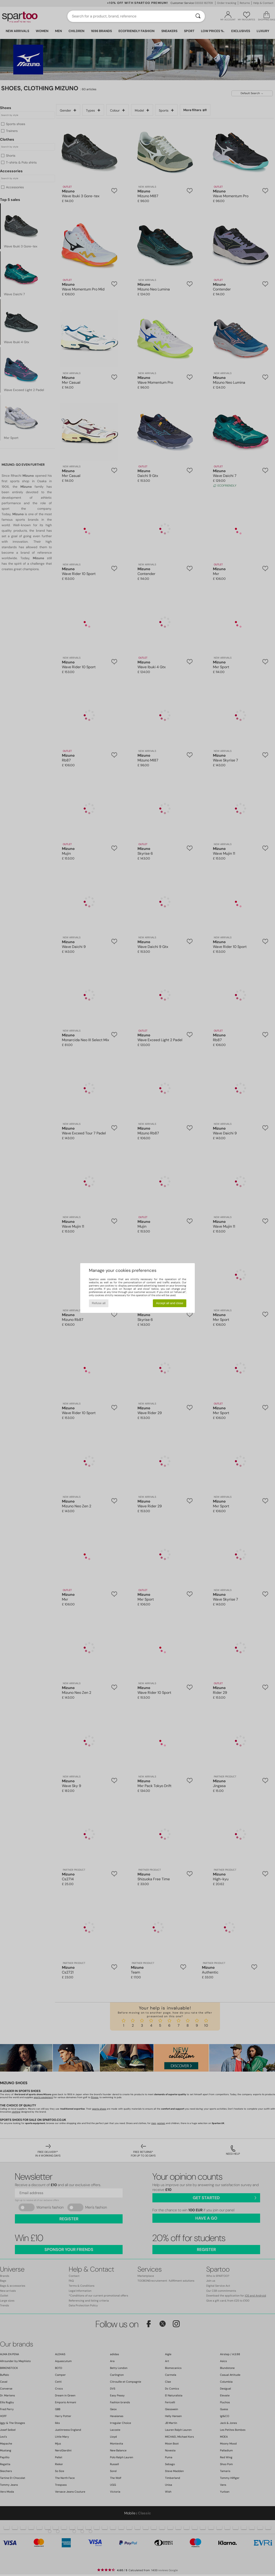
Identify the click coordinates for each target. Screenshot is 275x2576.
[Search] (198, 16)
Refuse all (98, 1303)
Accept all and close (169, 1303)
